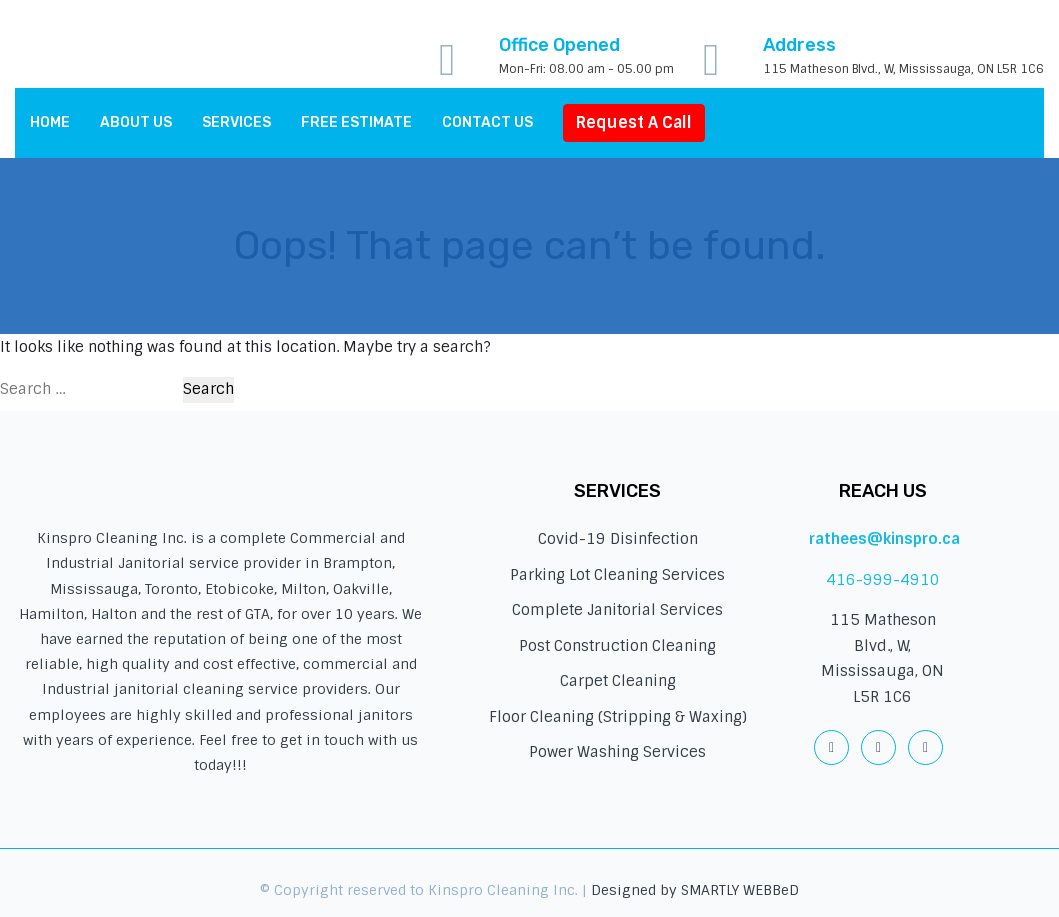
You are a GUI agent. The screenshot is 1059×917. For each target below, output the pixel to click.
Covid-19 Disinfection (618, 539)
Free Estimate (356, 122)
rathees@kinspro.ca (884, 539)
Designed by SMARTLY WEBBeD (695, 890)
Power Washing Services (617, 752)
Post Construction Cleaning (617, 646)
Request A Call (634, 122)
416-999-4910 (883, 580)
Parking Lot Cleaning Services (617, 575)
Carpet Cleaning (618, 681)
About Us (136, 122)
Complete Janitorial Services (617, 610)
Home (50, 122)
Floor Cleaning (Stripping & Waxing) (618, 717)
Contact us (487, 122)
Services (236, 122)
